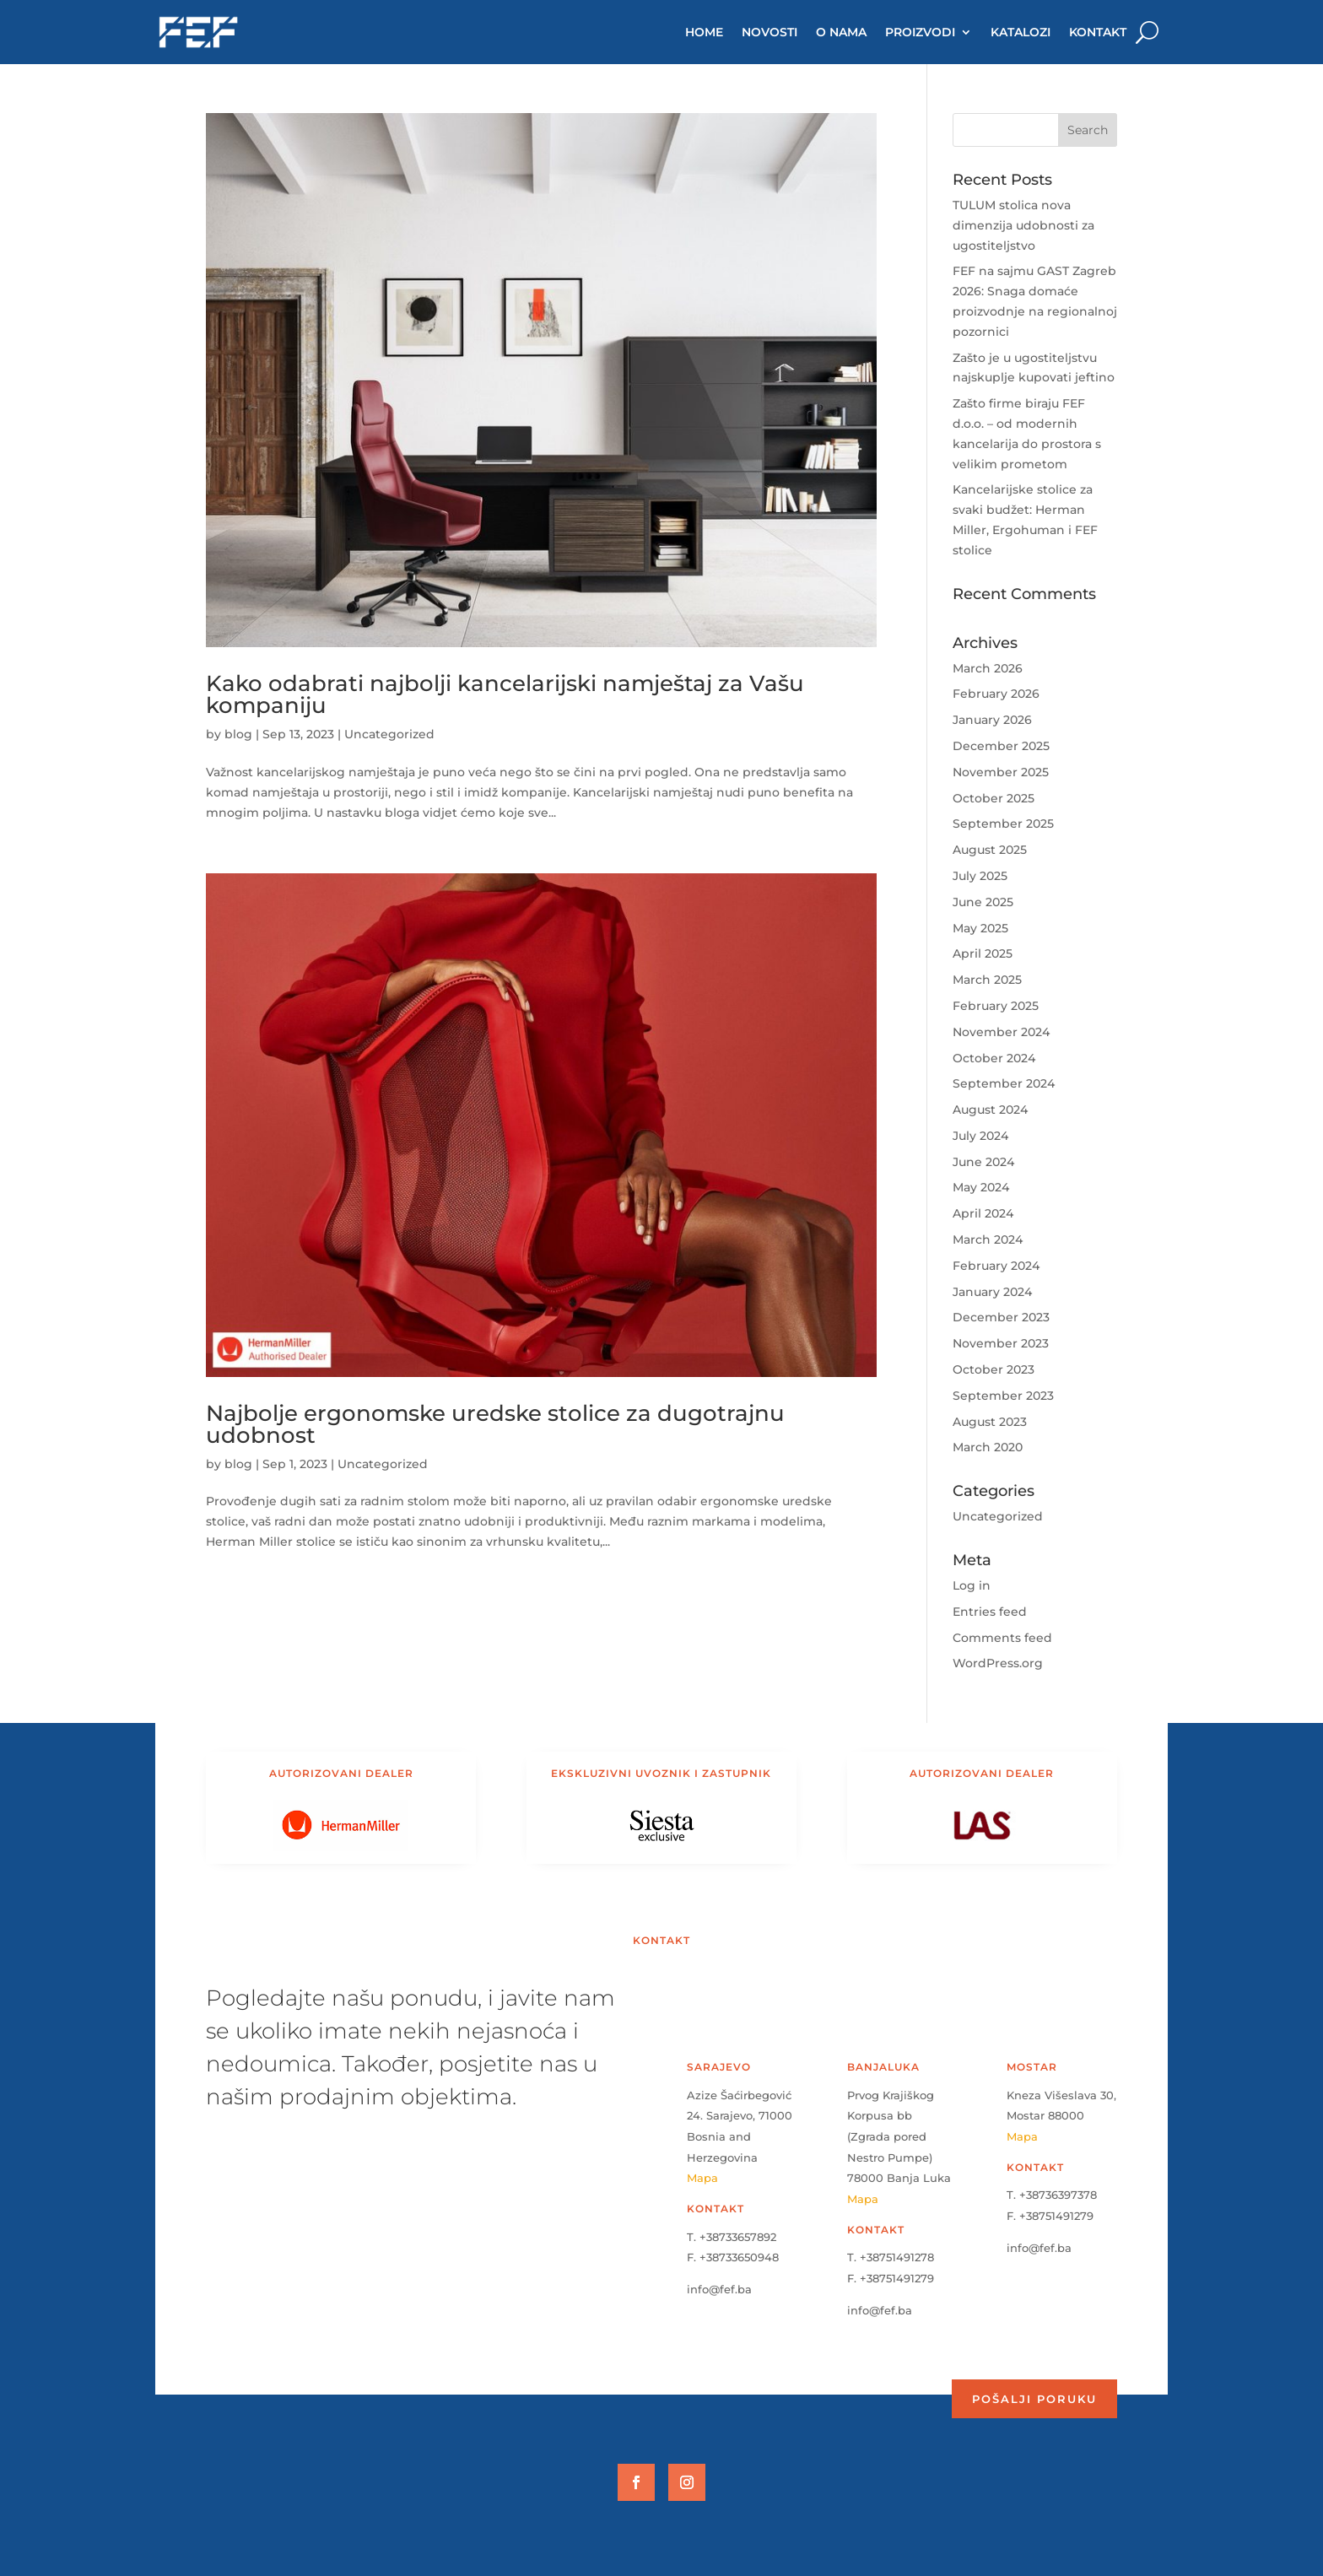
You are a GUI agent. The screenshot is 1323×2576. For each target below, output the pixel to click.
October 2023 (993, 1369)
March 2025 (987, 979)
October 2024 (994, 1058)
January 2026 (992, 719)
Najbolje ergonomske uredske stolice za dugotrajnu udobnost (495, 1424)
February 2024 (996, 1265)
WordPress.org (998, 1663)
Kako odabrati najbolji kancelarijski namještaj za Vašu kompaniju (505, 694)
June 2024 (983, 1161)
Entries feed (990, 1611)
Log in (972, 1585)
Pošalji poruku (1034, 2399)
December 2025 (1001, 745)
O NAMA (841, 32)
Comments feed (1002, 1637)
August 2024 (990, 1109)
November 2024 (1001, 1032)
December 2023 (1001, 1317)
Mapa (702, 2177)
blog (238, 734)
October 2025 (993, 798)
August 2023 (990, 1421)
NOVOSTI (769, 32)
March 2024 (988, 1239)
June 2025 (983, 902)
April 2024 (983, 1213)
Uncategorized (389, 734)
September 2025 (1003, 823)
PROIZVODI (920, 32)
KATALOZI (1020, 32)
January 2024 (992, 1291)
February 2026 (996, 693)
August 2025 (990, 849)
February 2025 (996, 1005)
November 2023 (1001, 1343)
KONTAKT (1097, 32)
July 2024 (980, 1135)
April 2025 (982, 953)
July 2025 (980, 875)
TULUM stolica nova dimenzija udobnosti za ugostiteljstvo (1023, 225)
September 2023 (1003, 1395)
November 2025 (1001, 772)
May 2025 (980, 928)
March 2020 (988, 1447)
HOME (704, 32)
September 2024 (1004, 1083)
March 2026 (988, 668)
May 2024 (981, 1187)
